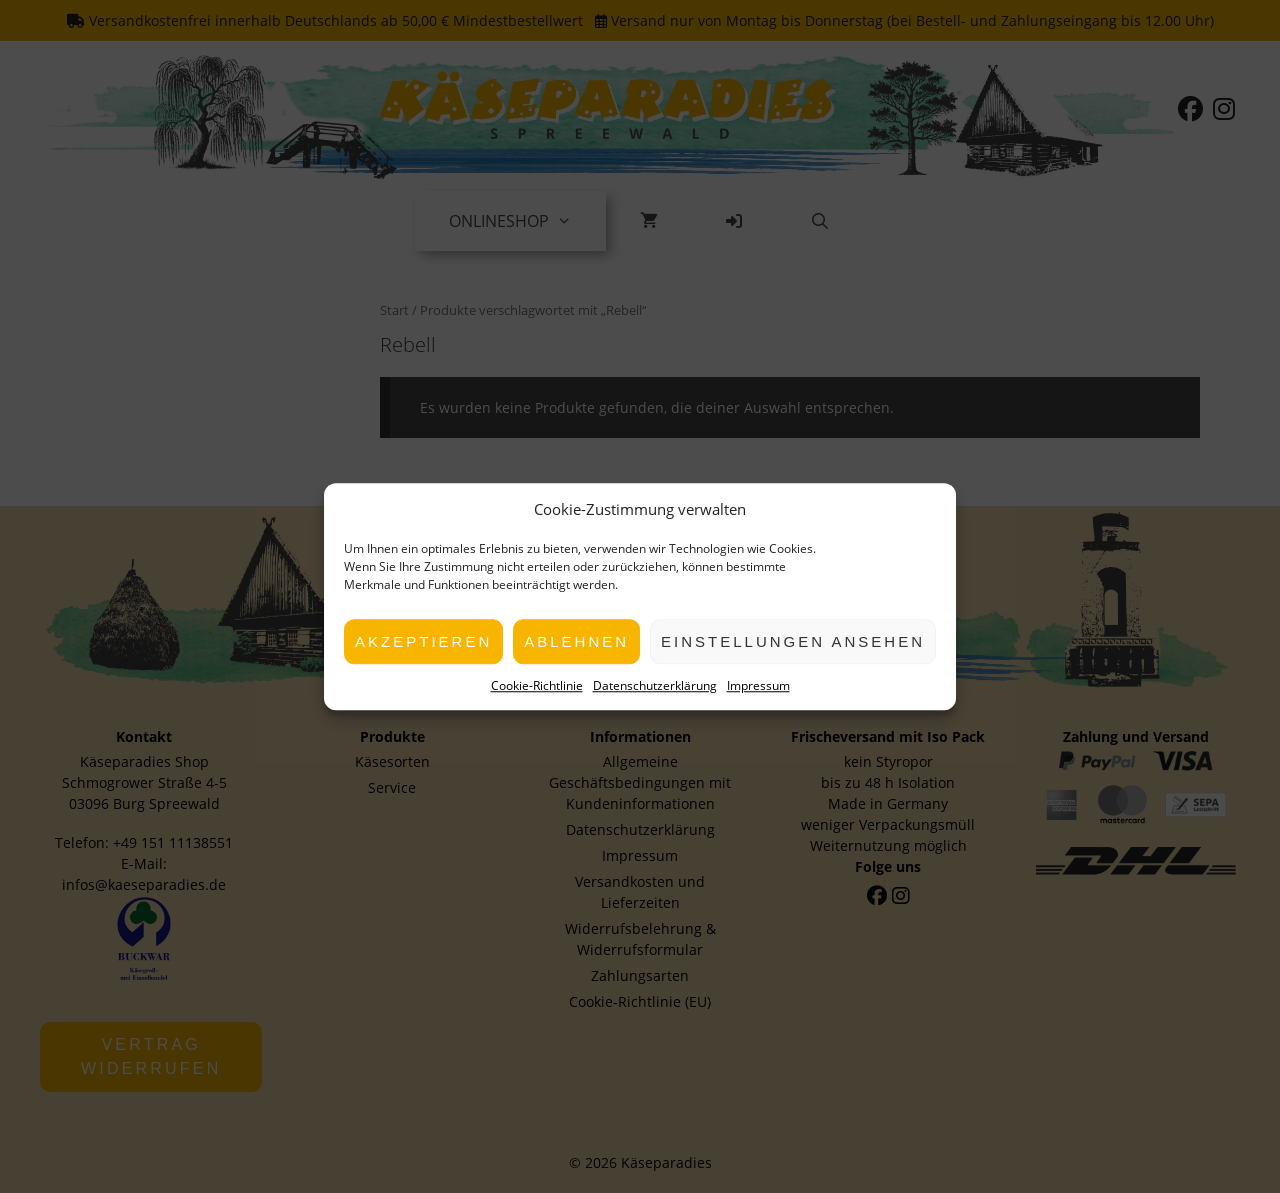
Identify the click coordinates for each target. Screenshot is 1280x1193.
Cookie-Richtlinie (537, 685)
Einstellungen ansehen (793, 641)
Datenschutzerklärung (655, 685)
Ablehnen (576, 641)
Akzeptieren (423, 641)
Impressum (758, 685)
